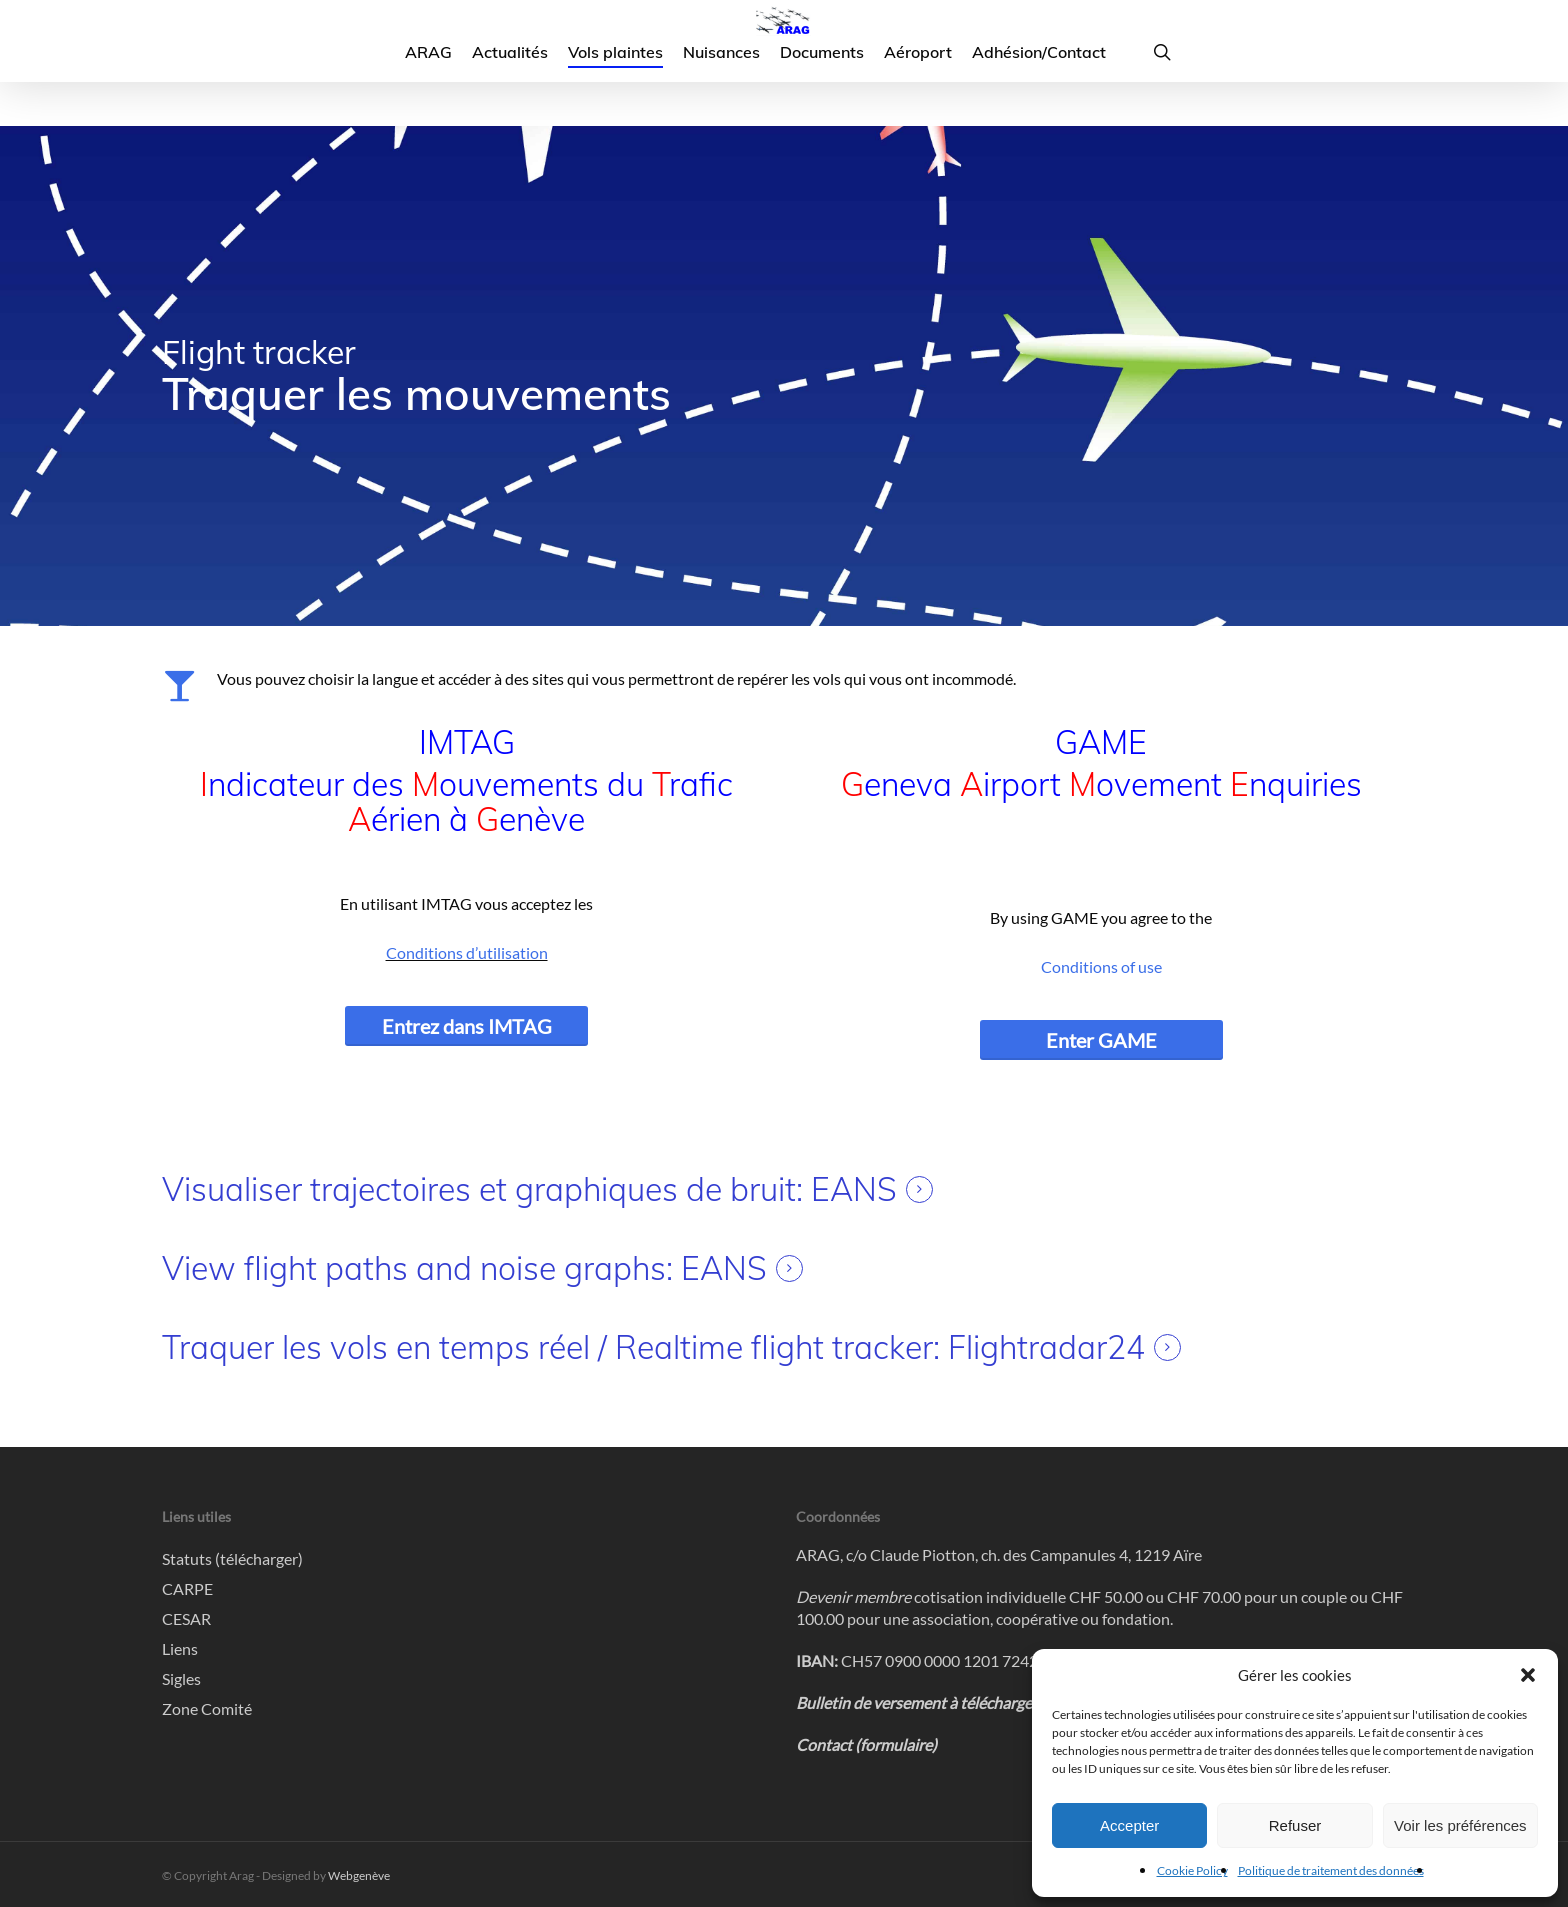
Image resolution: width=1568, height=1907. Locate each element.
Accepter (1129, 1825)
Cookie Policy (1192, 1870)
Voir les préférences (1460, 1825)
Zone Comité (207, 1708)
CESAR (186, 1618)
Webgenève (359, 1875)
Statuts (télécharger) (232, 1558)
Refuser (1295, 1825)
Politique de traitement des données (1331, 1870)
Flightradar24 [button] (1046, 1347)
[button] (1528, 1675)
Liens (180, 1648)
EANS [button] (854, 1189)
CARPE (187, 1588)
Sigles (181, 1678)
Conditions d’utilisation (467, 952)
